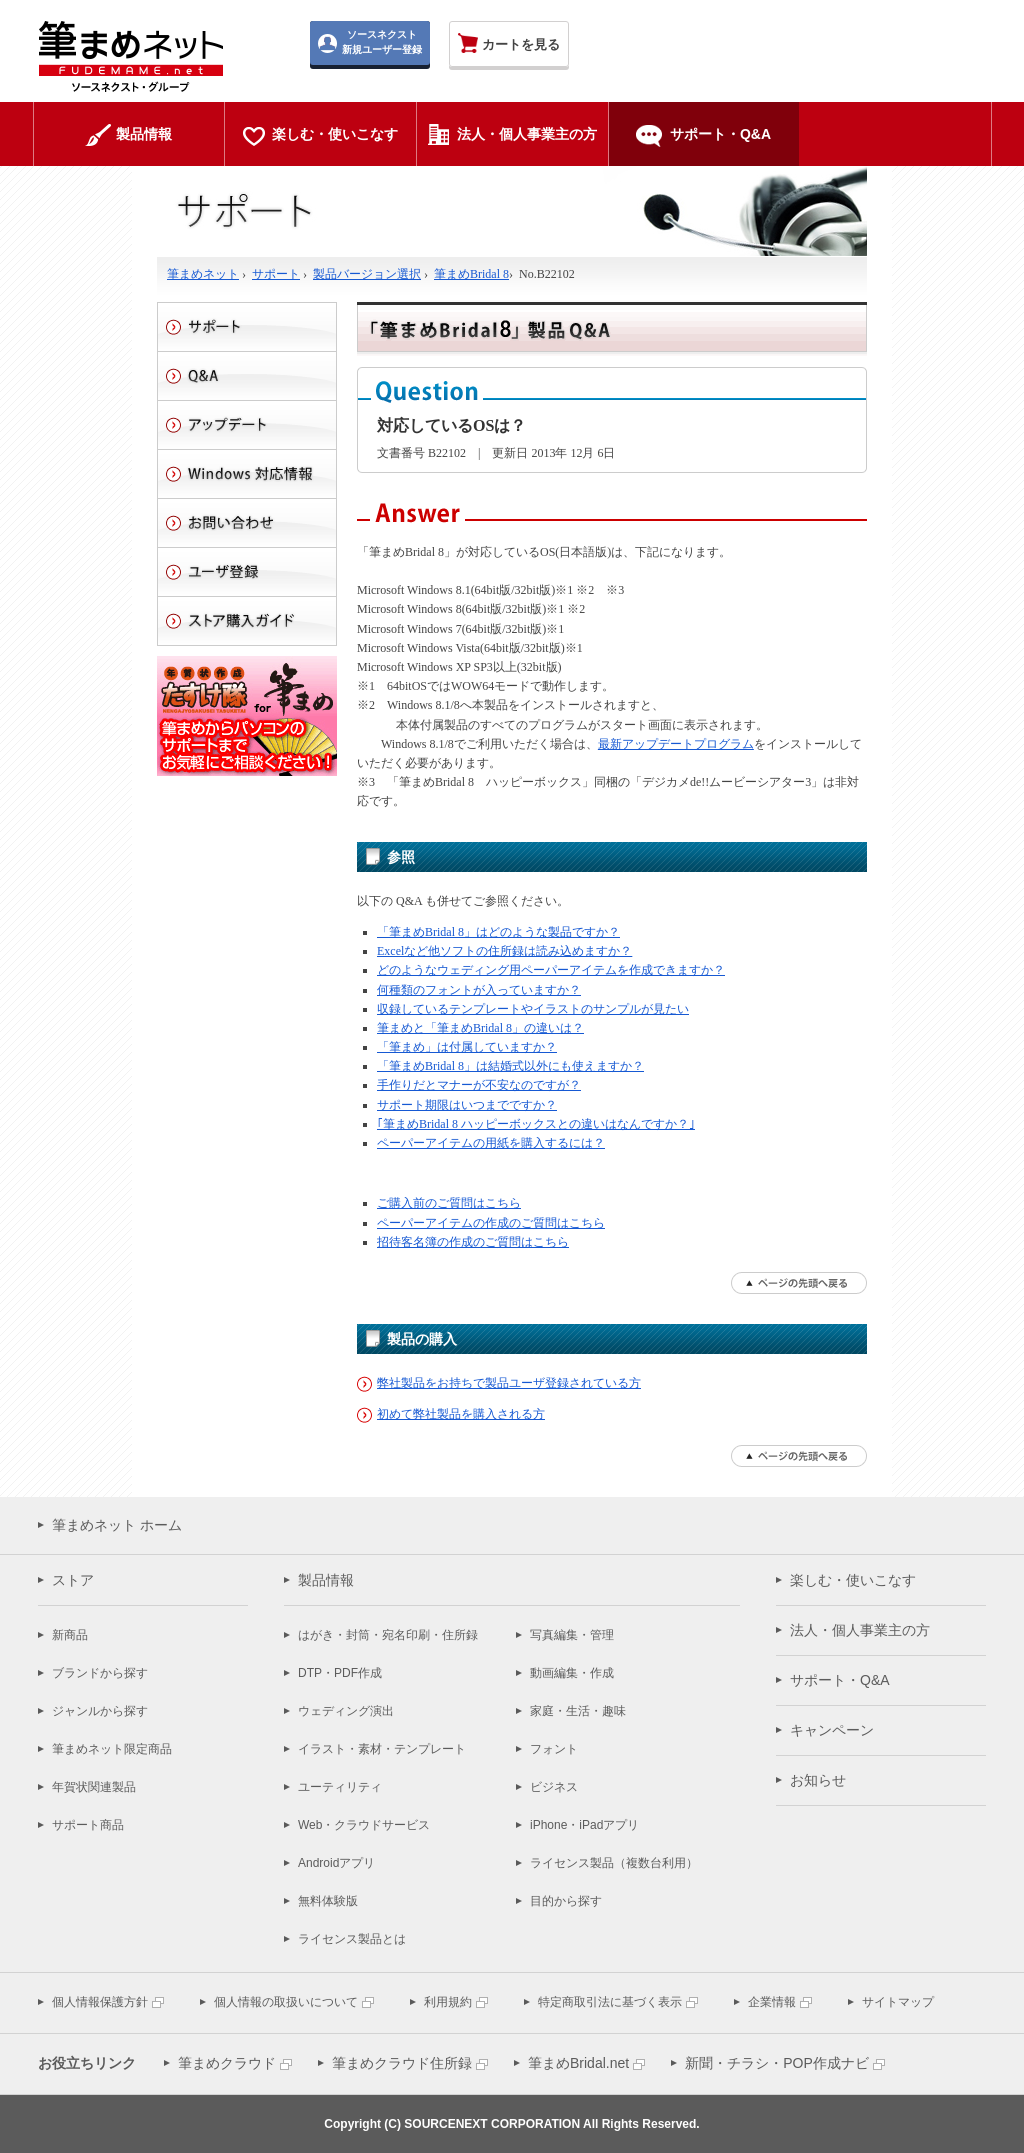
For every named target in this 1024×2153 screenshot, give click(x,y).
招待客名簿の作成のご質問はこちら (473, 1242)
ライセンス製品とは (352, 1939)
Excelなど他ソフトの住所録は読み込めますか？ (504, 951)
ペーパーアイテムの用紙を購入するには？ (491, 1143)
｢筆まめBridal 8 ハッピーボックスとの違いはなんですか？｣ (536, 1124)
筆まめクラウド (227, 2063)
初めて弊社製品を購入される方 (461, 1414)
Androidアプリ (336, 1863)
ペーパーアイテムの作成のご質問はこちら (491, 1223)
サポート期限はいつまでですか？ (467, 1105)
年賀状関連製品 (94, 1787)
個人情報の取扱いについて (286, 2002)
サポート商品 (88, 1825)
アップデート (247, 425)
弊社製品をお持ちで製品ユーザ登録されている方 (509, 1383)
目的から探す (566, 1901)
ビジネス (554, 1787)
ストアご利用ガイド (247, 621)
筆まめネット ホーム (117, 1525)
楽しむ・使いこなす (853, 1580)
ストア (73, 1580)
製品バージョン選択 (367, 274)
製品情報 (326, 1580)
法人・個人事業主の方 (860, 1630)
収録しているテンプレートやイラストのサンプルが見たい (533, 1009)
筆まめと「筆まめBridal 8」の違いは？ (480, 1028)
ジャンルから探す (100, 1711)
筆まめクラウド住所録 (402, 2063)
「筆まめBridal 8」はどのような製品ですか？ (498, 932)
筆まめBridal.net (578, 2063)
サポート (276, 274)
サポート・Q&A (840, 1680)
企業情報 (772, 2002)
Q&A (247, 376)
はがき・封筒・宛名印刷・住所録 (388, 1635)
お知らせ (818, 1780)
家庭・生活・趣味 (578, 1711)
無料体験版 (328, 1901)
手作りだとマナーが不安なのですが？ (479, 1085)
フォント (554, 1749)
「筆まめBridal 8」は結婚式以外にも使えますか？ (510, 1066)
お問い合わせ (247, 523)
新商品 (70, 1635)
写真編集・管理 (572, 1635)
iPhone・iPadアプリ (584, 1825)
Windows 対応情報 (247, 474)
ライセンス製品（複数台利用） (614, 1863)
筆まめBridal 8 (471, 274)
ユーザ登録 (247, 572)
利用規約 (448, 2002)
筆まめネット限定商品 (112, 1749)
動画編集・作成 (572, 1673)
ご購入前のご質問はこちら (449, 1203)
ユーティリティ (340, 1787)
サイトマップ (898, 2002)
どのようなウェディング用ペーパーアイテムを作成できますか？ (551, 970)
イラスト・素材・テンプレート (382, 1749)
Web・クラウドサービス (364, 1825)
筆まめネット (203, 274)
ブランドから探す (100, 1673)
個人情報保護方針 (100, 2002)
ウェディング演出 (346, 1711)
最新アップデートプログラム (676, 744)
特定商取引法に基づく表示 (610, 2002)
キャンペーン (832, 1730)
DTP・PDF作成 (340, 1673)
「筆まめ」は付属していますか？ (467, 1047)
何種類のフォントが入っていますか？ (479, 990)
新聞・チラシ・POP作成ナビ (777, 2063)
